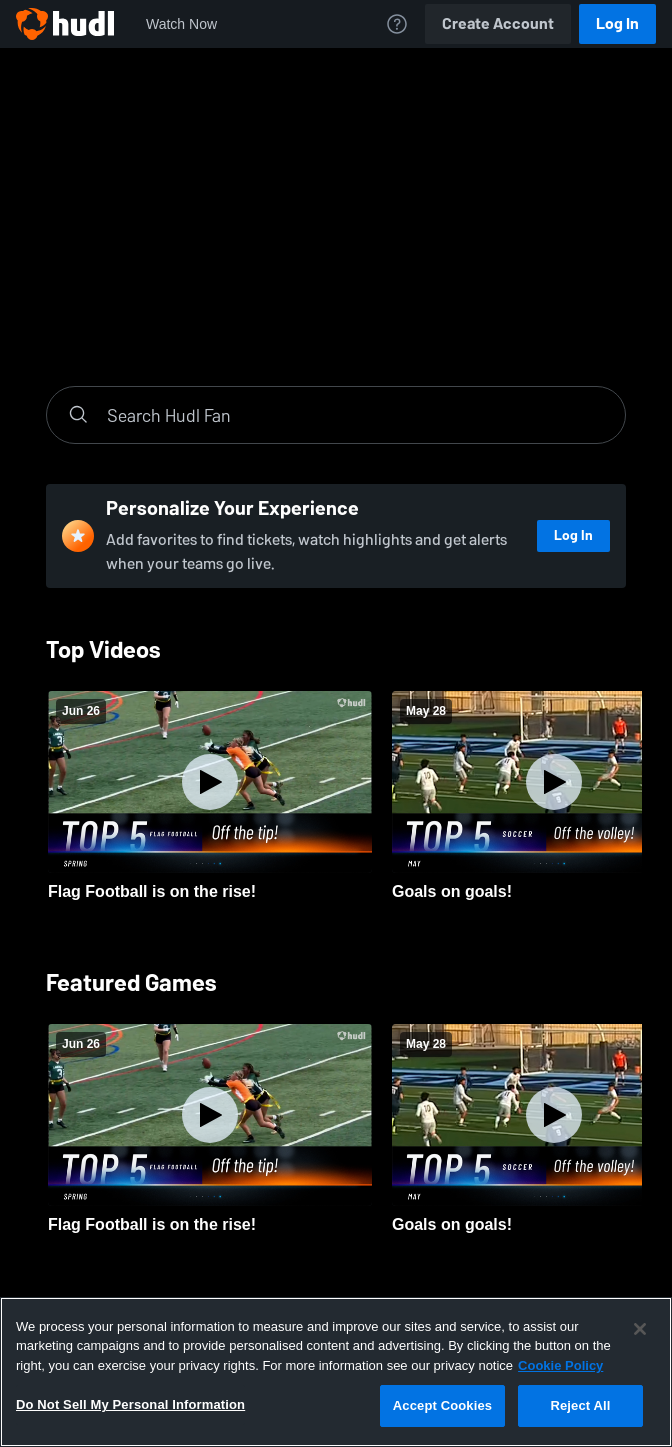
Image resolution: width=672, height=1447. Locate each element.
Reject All (580, 1405)
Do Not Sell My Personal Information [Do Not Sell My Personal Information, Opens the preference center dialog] (130, 1404)
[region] (336, 1372)
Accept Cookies (442, 1405)
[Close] (640, 1329)
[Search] (356, 415)
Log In (617, 23)
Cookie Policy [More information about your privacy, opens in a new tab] (560, 1365)
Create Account (498, 23)
